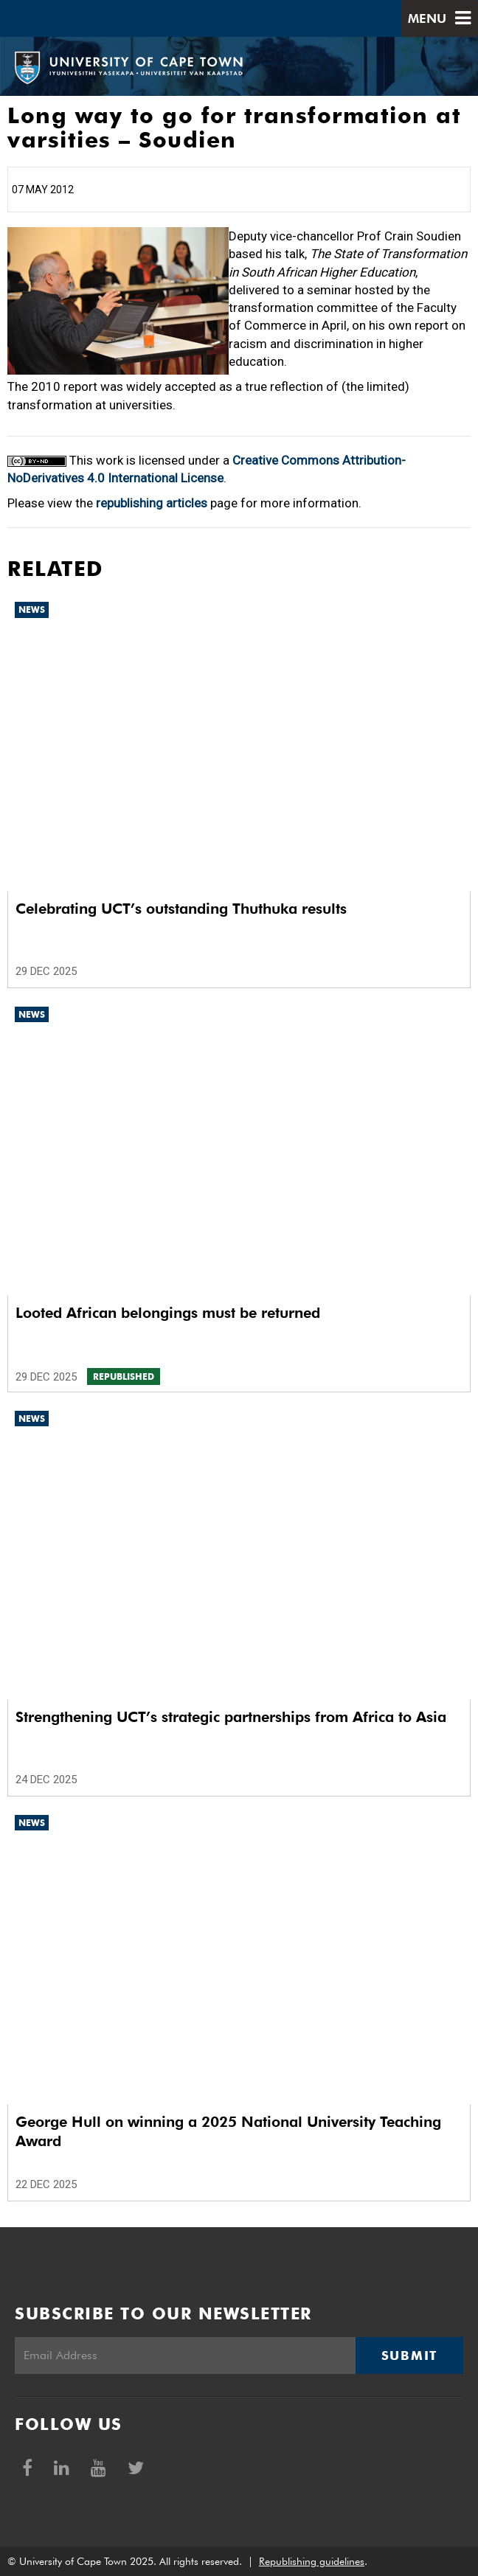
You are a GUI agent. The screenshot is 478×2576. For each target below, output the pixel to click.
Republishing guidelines (311, 2561)
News (31, 609)
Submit (409, 2355)
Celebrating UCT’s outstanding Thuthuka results (181, 908)
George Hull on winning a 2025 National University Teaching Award (228, 2131)
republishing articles (151, 503)
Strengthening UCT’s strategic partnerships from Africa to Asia (230, 1717)
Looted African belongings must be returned (167, 1313)
